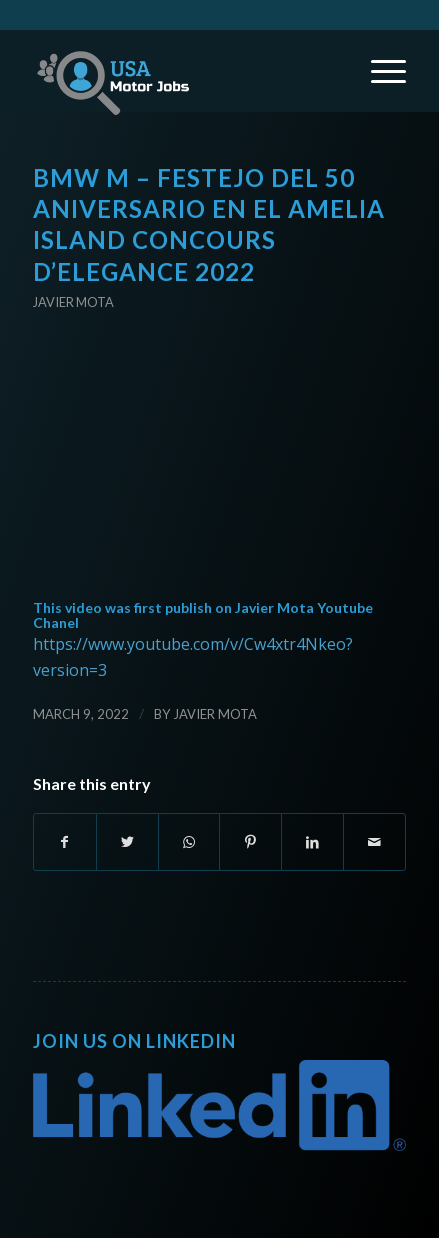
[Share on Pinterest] (250, 842)
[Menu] (378, 71)
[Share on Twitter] (127, 842)
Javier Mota (73, 302)
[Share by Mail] (374, 842)
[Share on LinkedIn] (312, 842)
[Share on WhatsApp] (189, 842)
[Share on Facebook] (65, 842)
